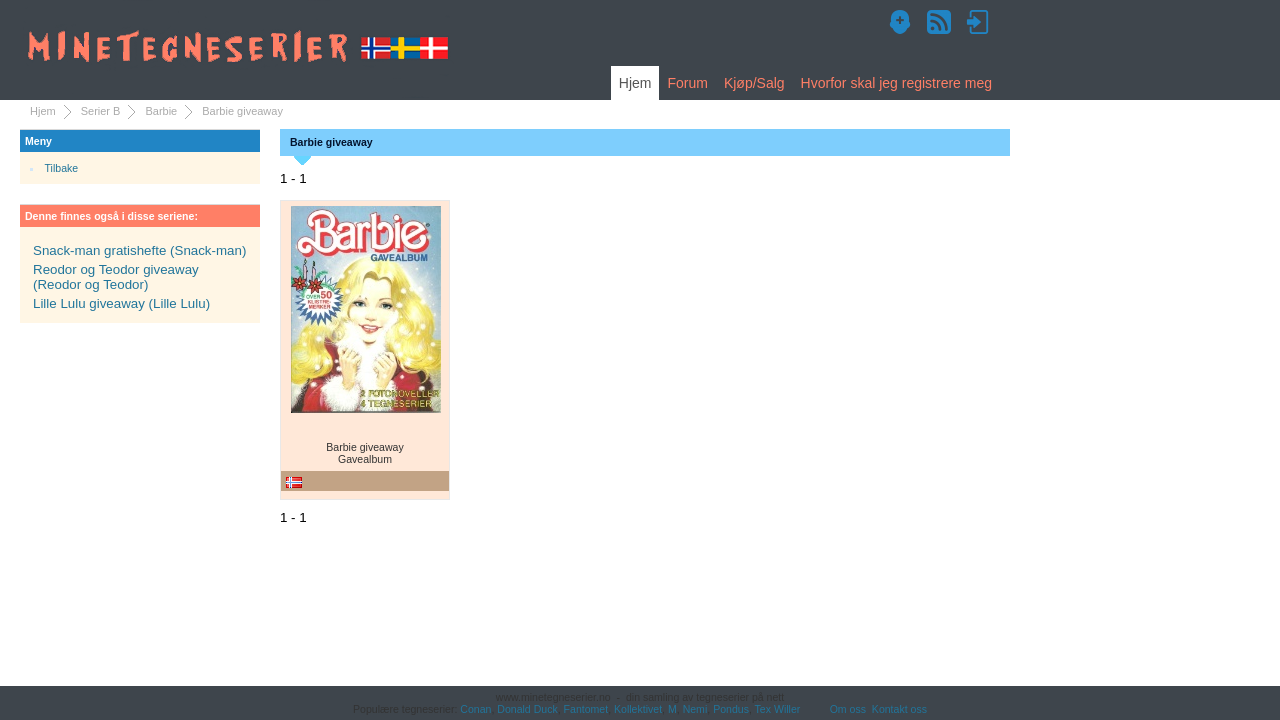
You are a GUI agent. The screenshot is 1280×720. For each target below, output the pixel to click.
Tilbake (62, 168)
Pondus (731, 709)
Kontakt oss (899, 709)
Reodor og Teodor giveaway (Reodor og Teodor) (116, 277)
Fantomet (586, 709)
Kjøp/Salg (754, 83)
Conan (475, 709)
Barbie (161, 111)
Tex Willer (778, 709)
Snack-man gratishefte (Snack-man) (139, 250)
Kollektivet (638, 709)
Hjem (635, 83)
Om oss (848, 709)
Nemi (695, 709)
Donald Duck (527, 709)
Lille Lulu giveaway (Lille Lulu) (121, 303)
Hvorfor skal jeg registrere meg (896, 83)
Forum (687, 83)
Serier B (101, 111)
